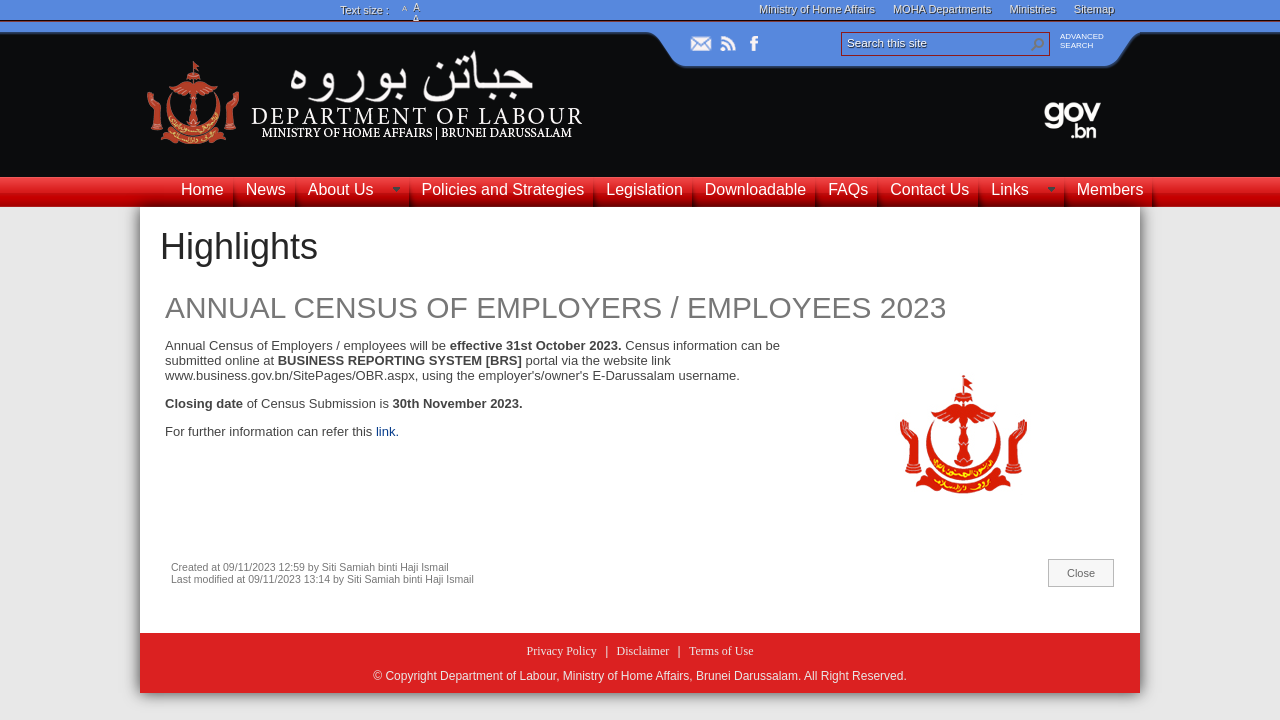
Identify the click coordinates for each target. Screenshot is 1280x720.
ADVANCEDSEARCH (1082, 41)
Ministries (1032, 9)
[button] (1038, 44)
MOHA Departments (942, 9)
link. (387, 431)
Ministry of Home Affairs (817, 9)
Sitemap (1094, 9)
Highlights (239, 246)
